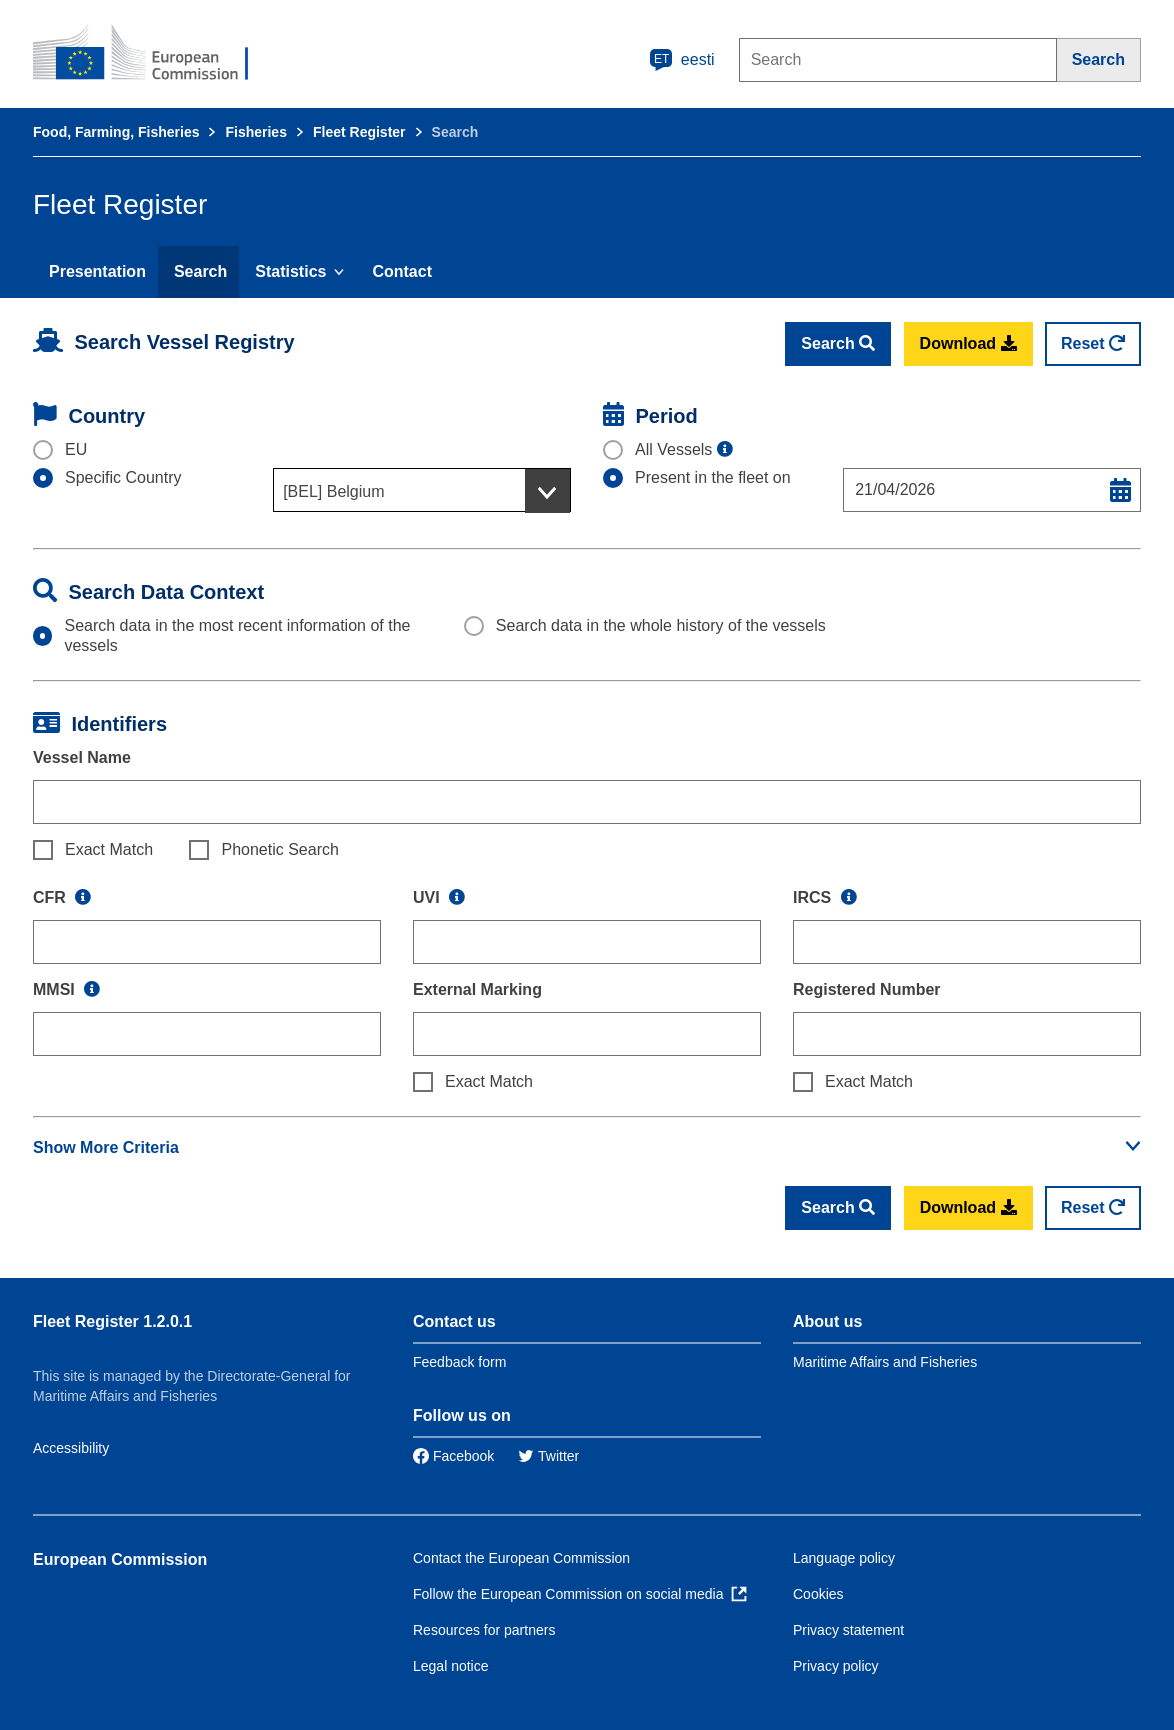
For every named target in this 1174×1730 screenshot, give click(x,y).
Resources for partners (484, 1630)
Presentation (97, 271)
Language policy (844, 1558)
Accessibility (71, 1448)
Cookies (818, 1594)
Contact (402, 271)
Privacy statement (848, 1630)
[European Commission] (154, 54)
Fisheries (255, 132)
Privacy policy (836, 1666)
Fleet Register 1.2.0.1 (112, 1321)
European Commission (120, 1559)
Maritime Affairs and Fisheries (885, 1362)
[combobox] (422, 490)
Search (200, 271)
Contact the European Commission (521, 1558)
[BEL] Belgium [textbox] (333, 491)
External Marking (477, 989)
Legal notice (451, 1666)
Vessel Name (82, 757)
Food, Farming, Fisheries (116, 132)
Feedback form (459, 1362)
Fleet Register (359, 132)
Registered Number (867, 989)
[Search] (1099, 60)
